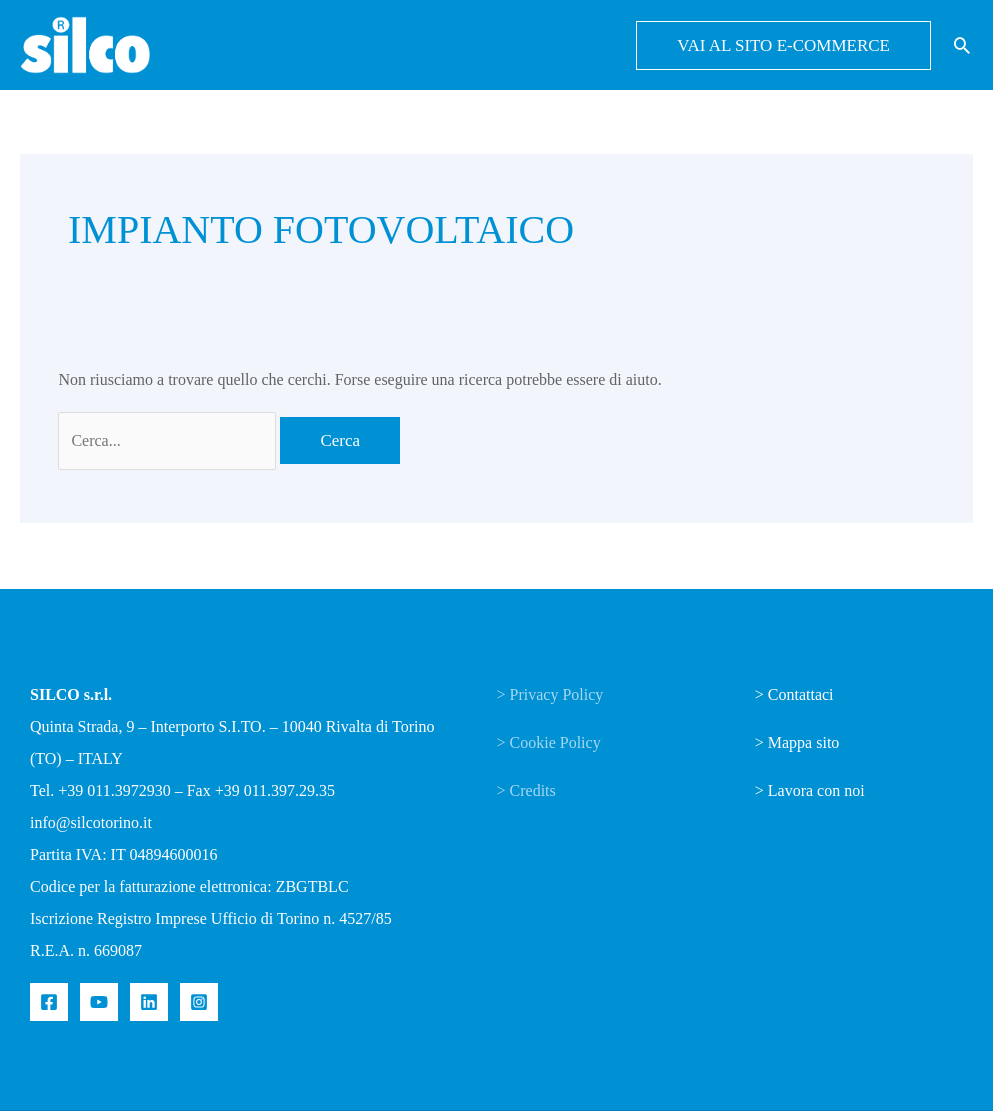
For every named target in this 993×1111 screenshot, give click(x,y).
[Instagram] (199, 1002)
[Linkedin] (149, 1002)
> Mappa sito (797, 742)
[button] (783, 45)
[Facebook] (49, 1002)
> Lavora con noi (810, 790)
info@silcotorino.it (91, 822)
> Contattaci (794, 694)
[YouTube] (99, 1002)
